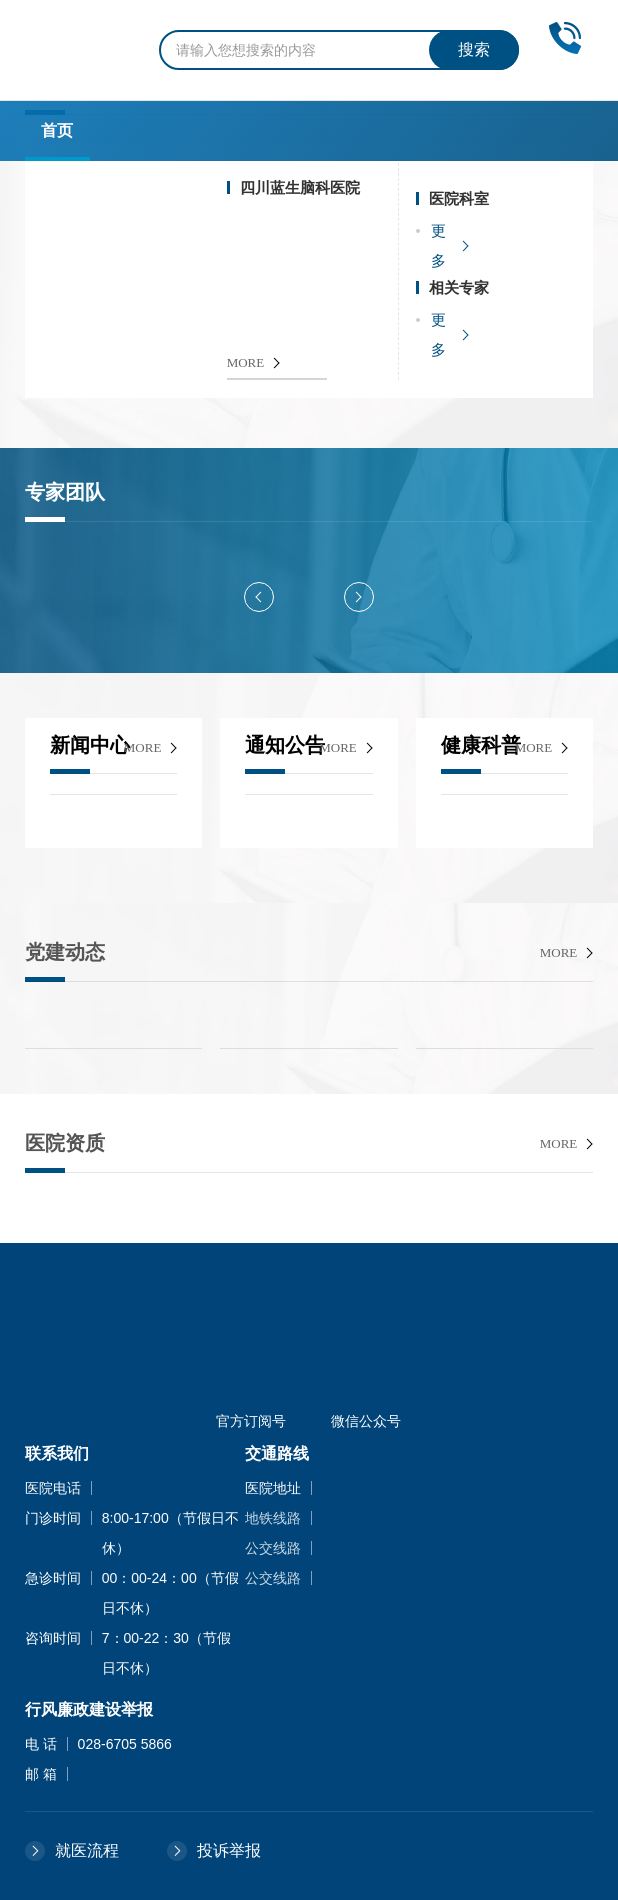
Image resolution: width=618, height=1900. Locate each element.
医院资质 (65, 1143)
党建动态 (65, 952)
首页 (57, 130)
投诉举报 (229, 1850)
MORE (246, 362)
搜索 (474, 49)
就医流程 (87, 1850)
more (143, 747)
